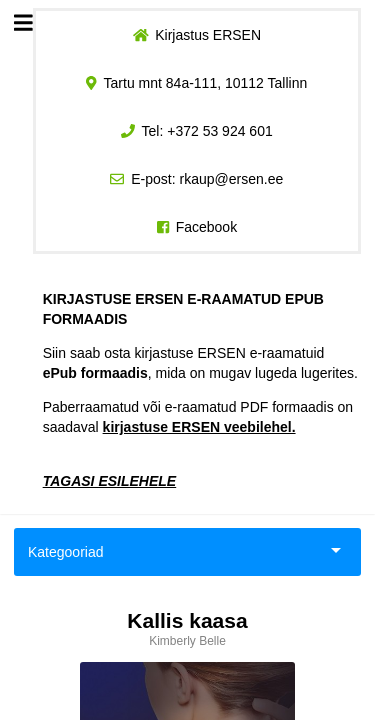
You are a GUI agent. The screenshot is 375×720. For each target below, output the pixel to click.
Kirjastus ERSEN (208, 35)
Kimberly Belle (187, 641)
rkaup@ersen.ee (232, 179)
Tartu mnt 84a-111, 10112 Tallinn (206, 83)
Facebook (206, 227)
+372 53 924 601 (220, 131)
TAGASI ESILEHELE (110, 481)
